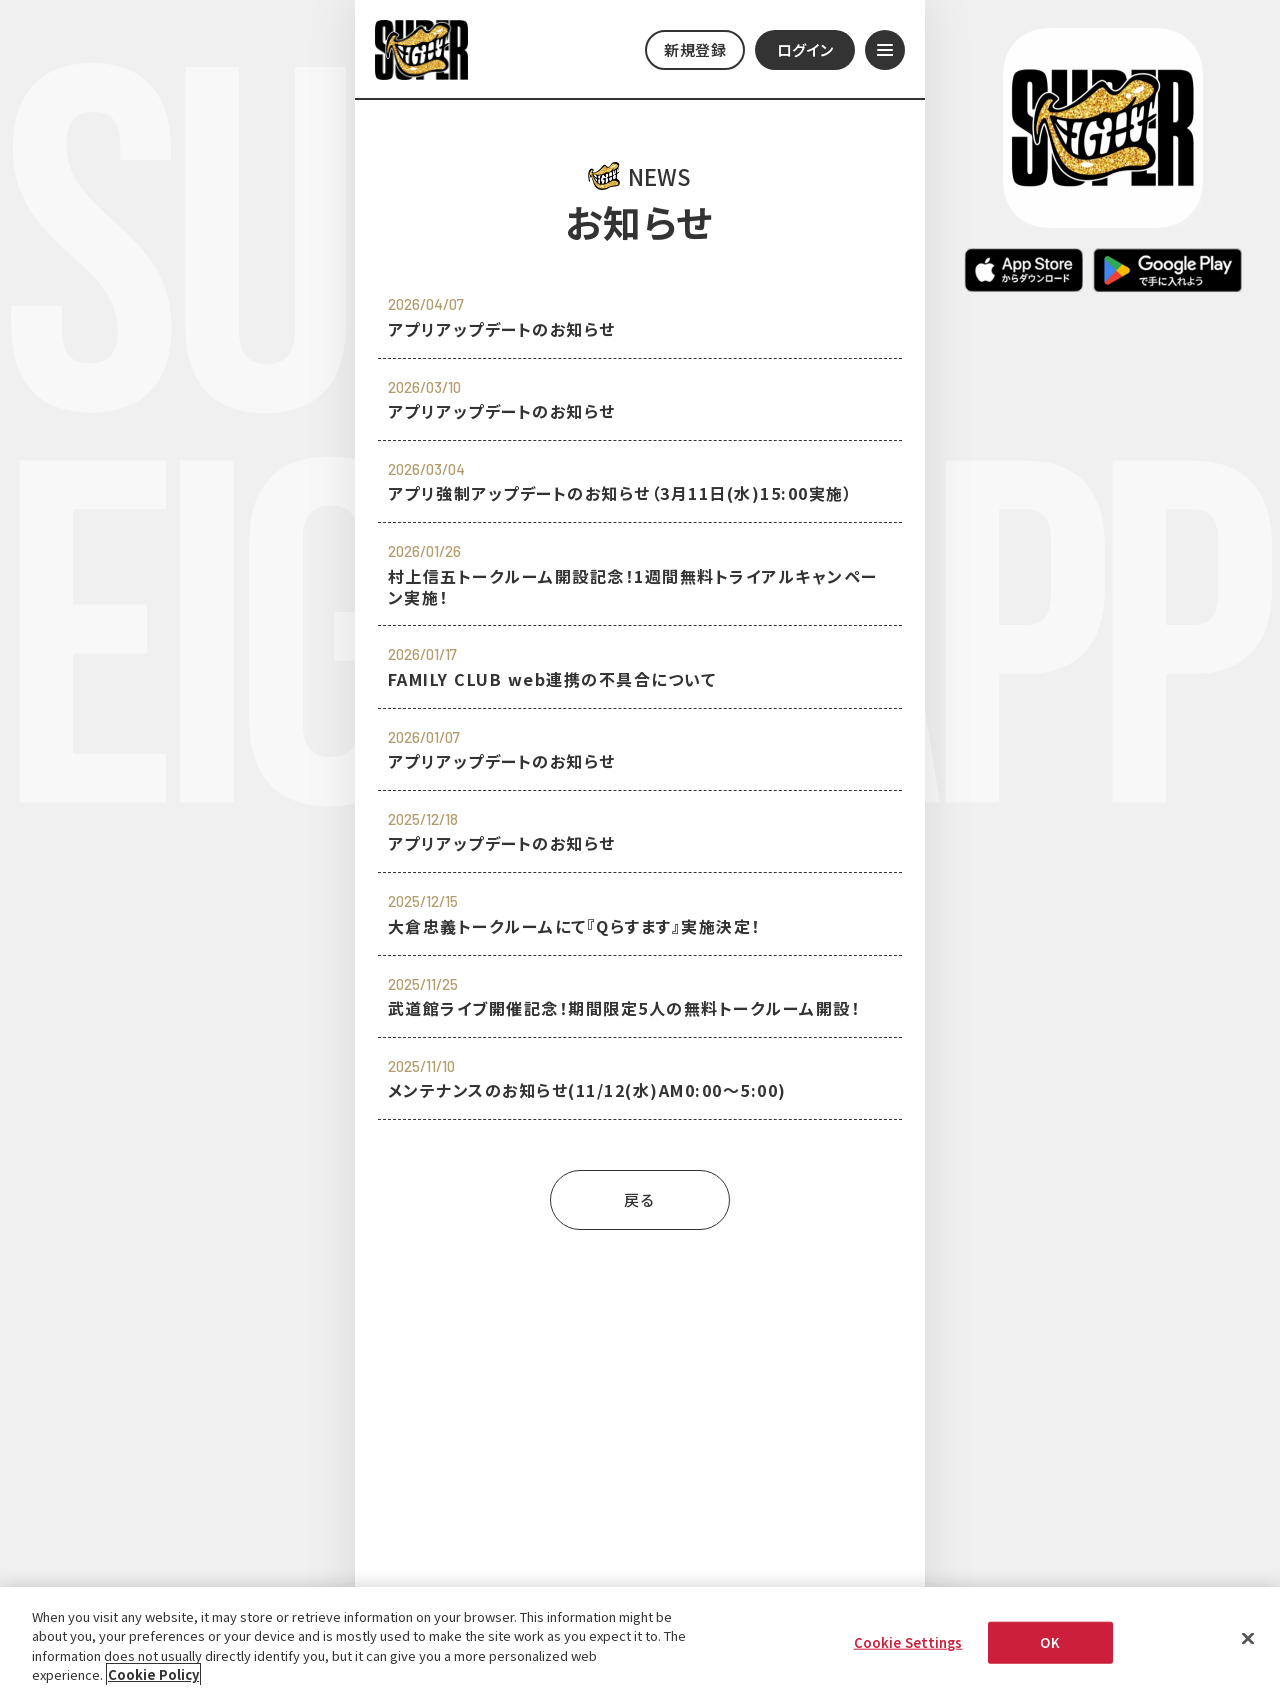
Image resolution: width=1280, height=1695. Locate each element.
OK (1049, 1643)
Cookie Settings (908, 1643)
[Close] (1248, 1640)
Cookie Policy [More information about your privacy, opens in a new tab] (153, 1676)
